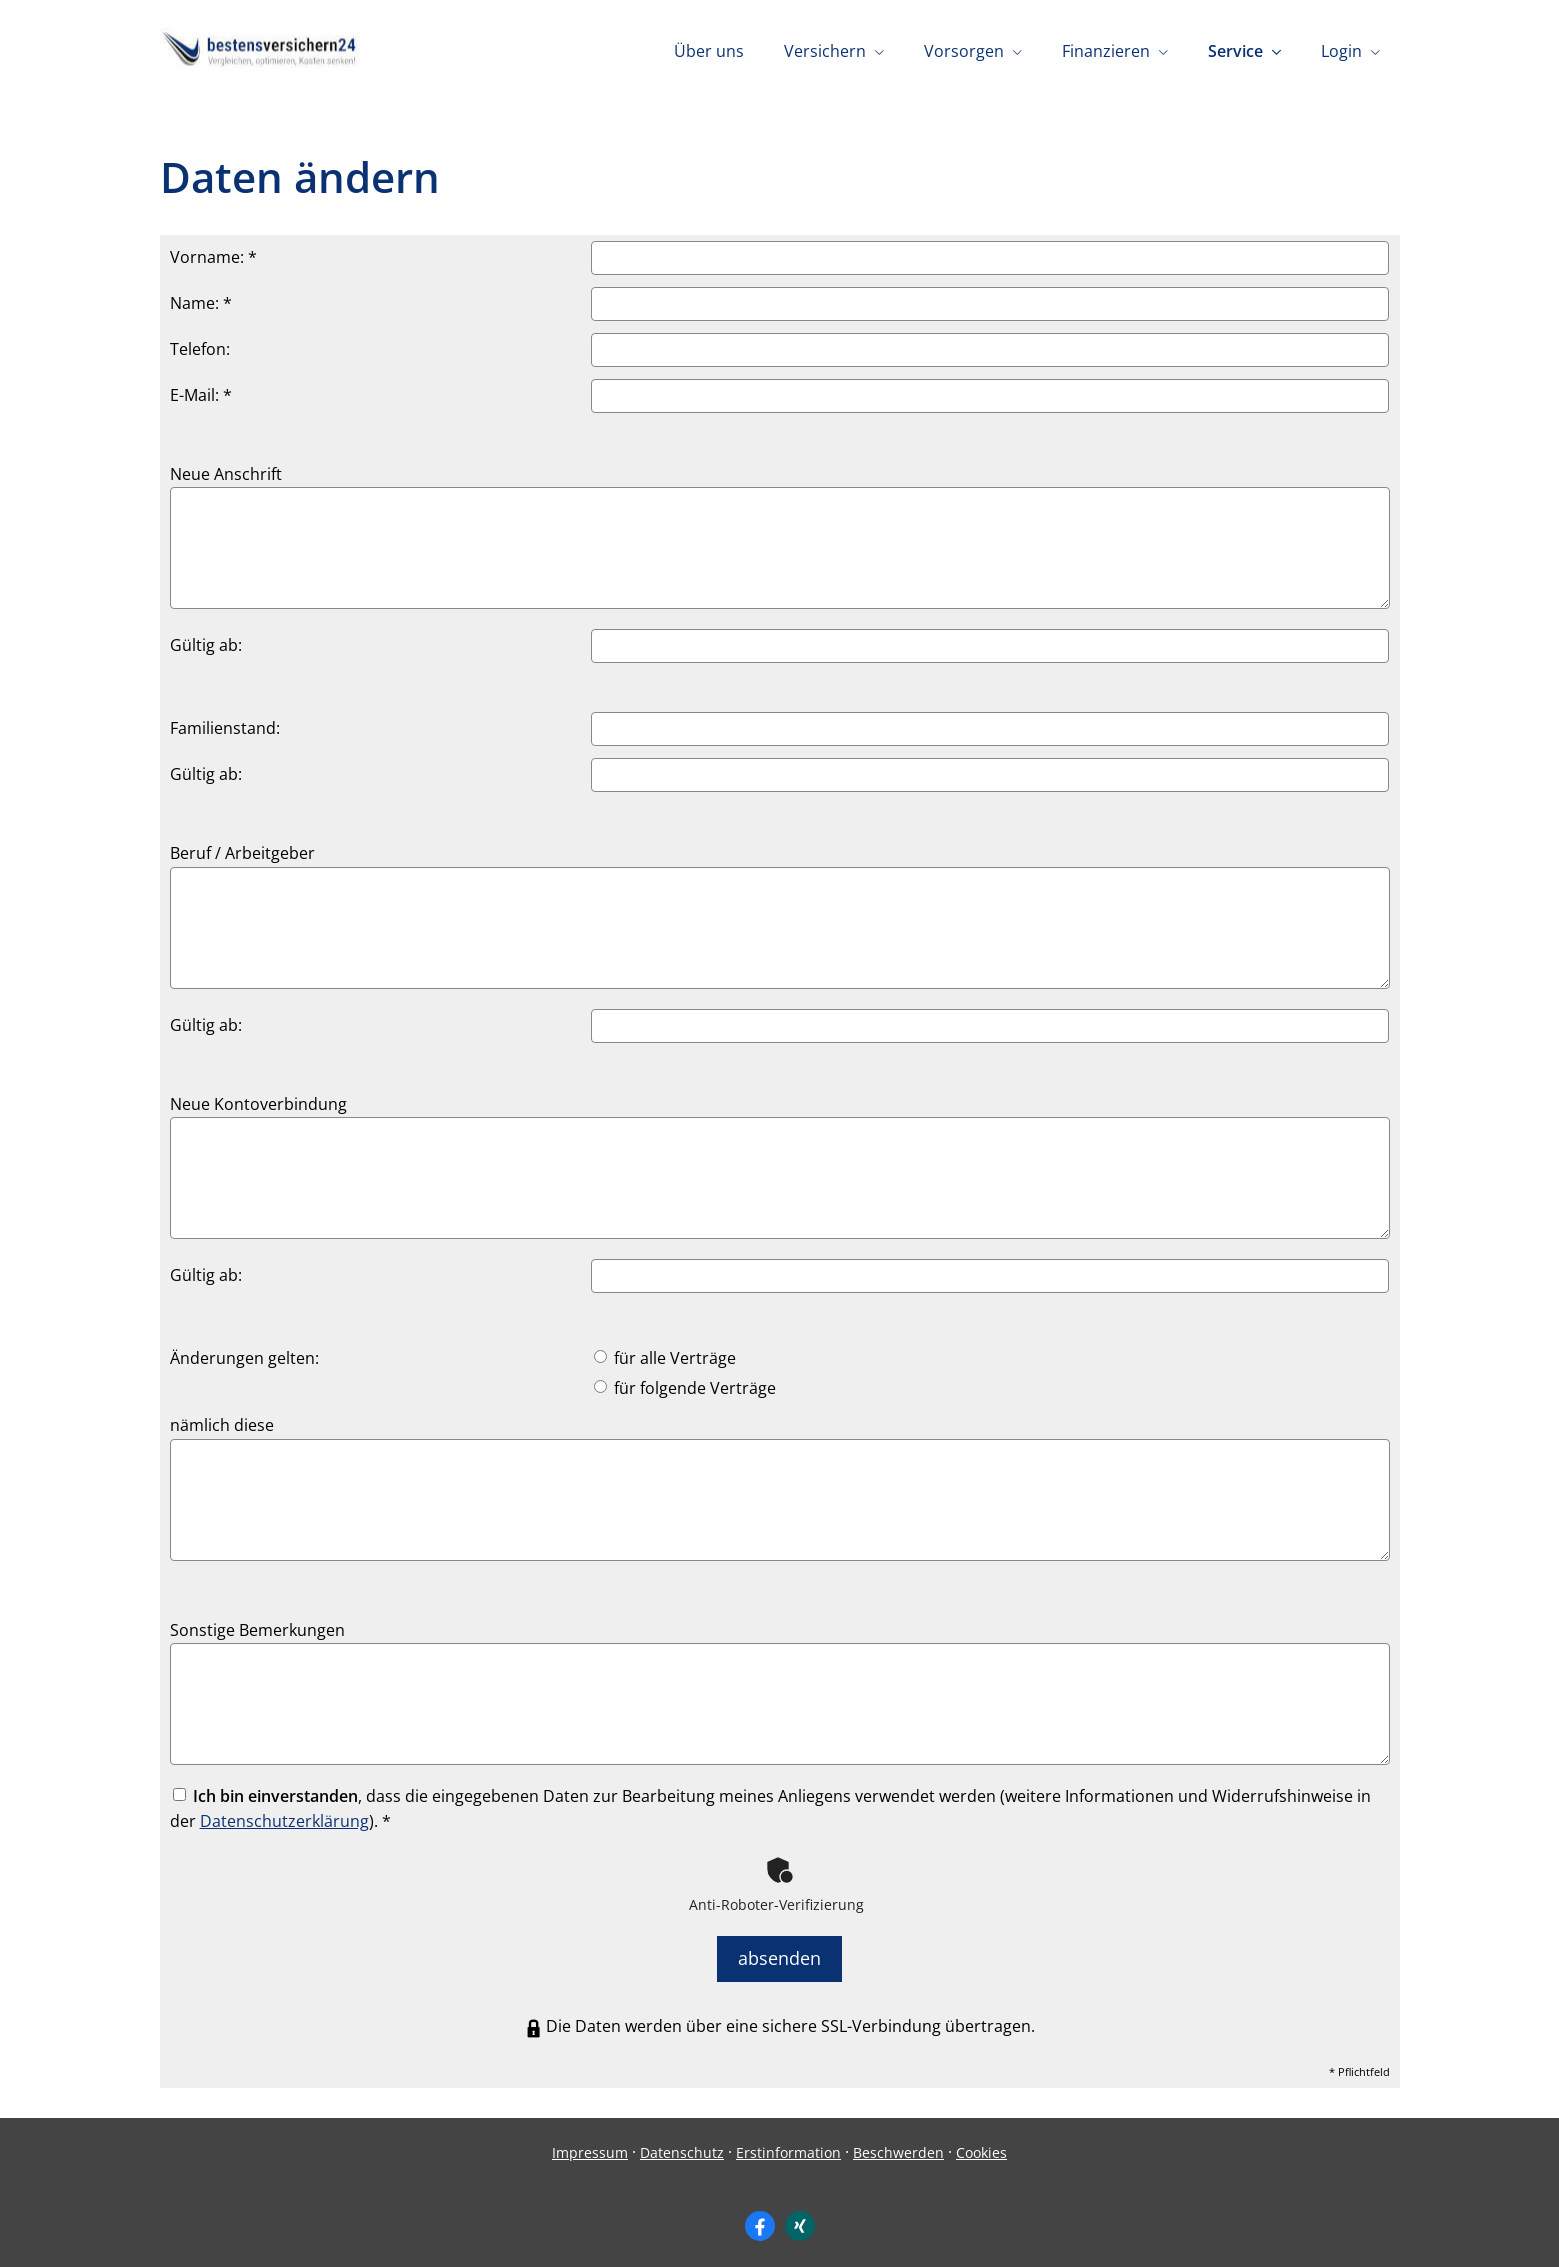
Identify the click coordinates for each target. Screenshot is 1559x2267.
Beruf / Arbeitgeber (242, 853)
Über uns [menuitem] (709, 51)
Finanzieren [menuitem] (1106, 51)
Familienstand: (225, 728)
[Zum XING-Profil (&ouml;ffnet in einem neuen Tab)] (800, 2218)
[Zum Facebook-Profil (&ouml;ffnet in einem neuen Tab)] (760, 2218)
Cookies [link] (981, 2143)
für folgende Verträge (685, 1388)
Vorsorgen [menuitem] (964, 51)
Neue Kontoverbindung (258, 1104)
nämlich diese (222, 1425)
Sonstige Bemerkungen (257, 1630)
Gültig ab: (206, 645)
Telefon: (200, 349)
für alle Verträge (665, 1358)
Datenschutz (682, 2143)
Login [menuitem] (1341, 51)
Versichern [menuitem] (825, 51)
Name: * (201, 303)
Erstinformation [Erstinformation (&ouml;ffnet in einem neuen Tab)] (788, 2143)
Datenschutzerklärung (284, 1821)
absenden (779, 1954)
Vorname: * (213, 257)
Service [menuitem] (1235, 51)
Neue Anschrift (226, 474)
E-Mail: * (201, 395)
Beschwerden (898, 2143)
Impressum (590, 2143)
